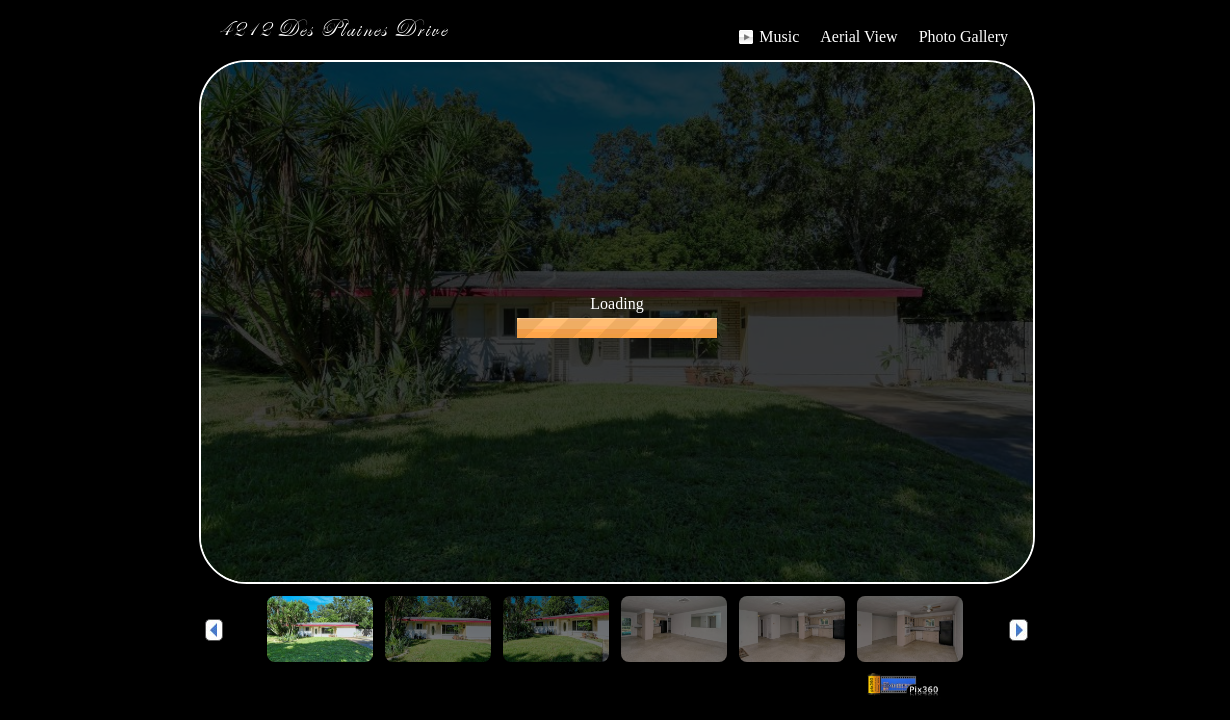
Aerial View (858, 36)
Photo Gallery (963, 36)
